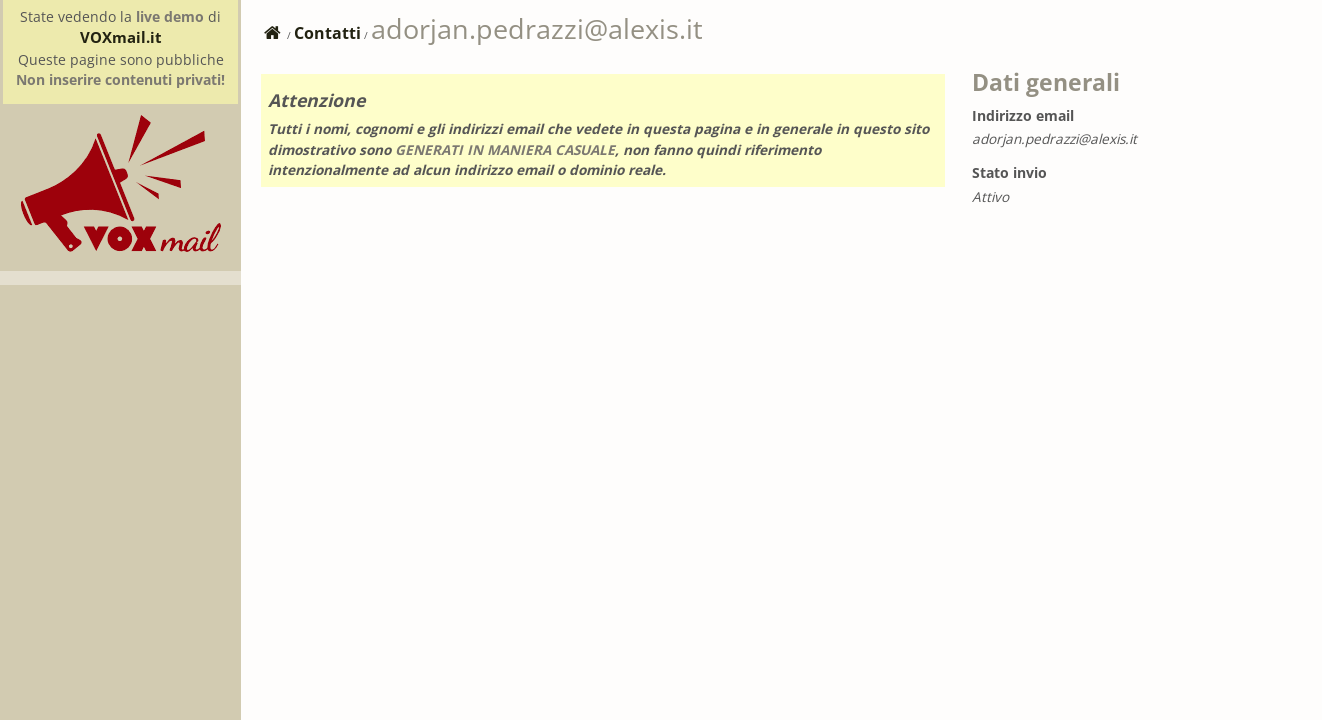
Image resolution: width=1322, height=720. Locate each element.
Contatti (327, 33)
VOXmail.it (121, 37)
